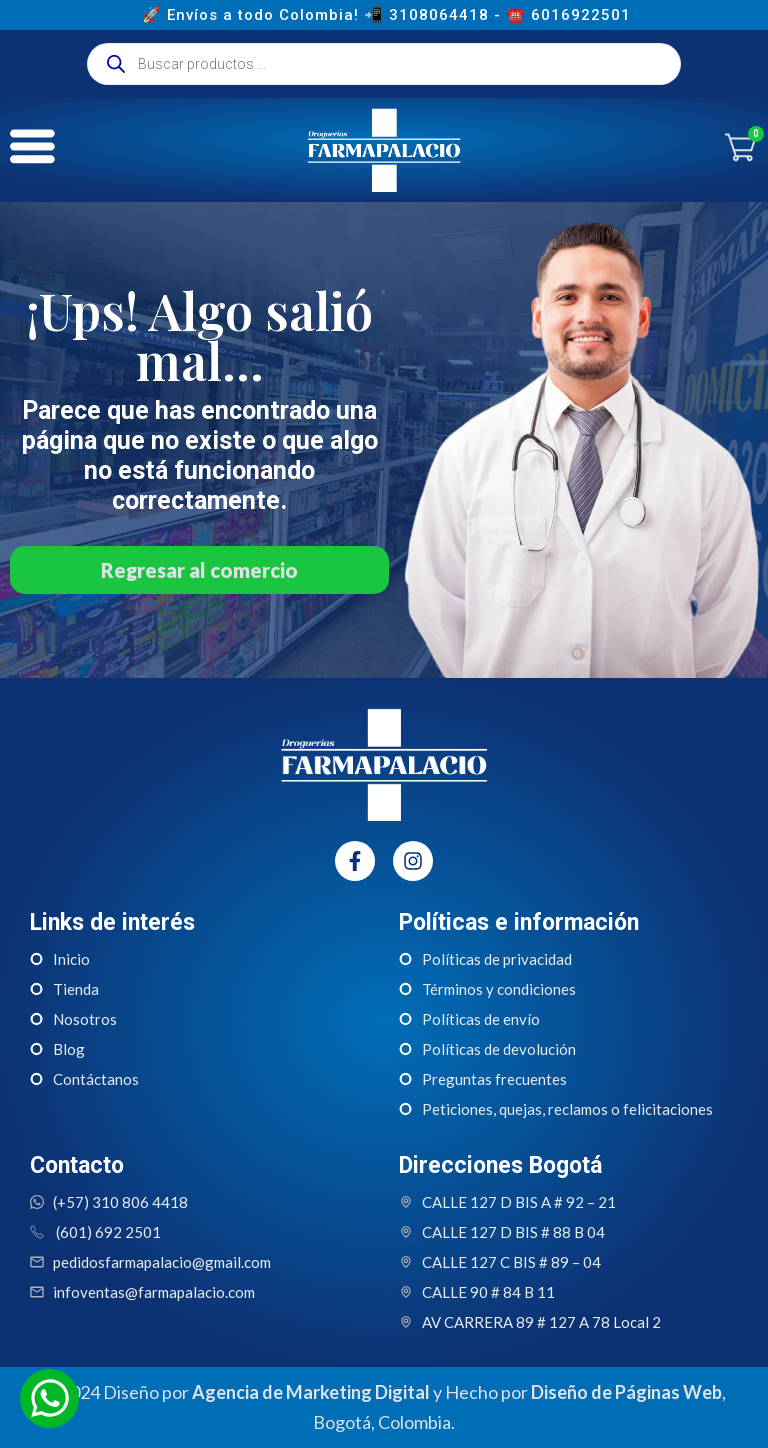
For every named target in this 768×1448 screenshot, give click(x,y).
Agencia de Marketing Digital (311, 1392)
